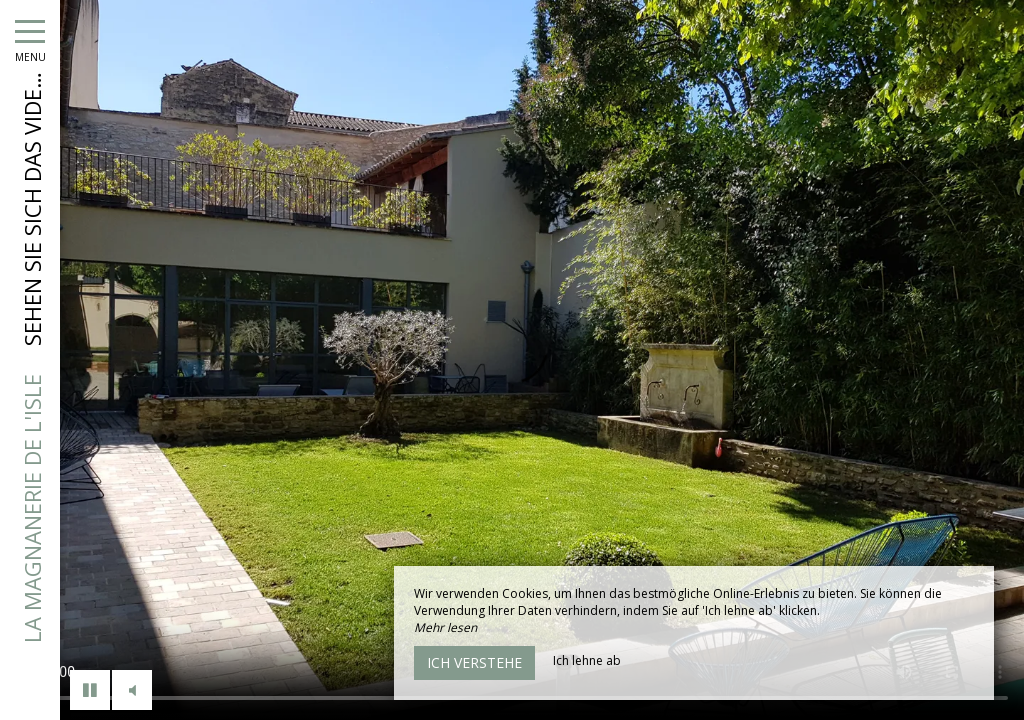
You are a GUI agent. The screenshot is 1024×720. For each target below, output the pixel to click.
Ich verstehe (474, 662)
